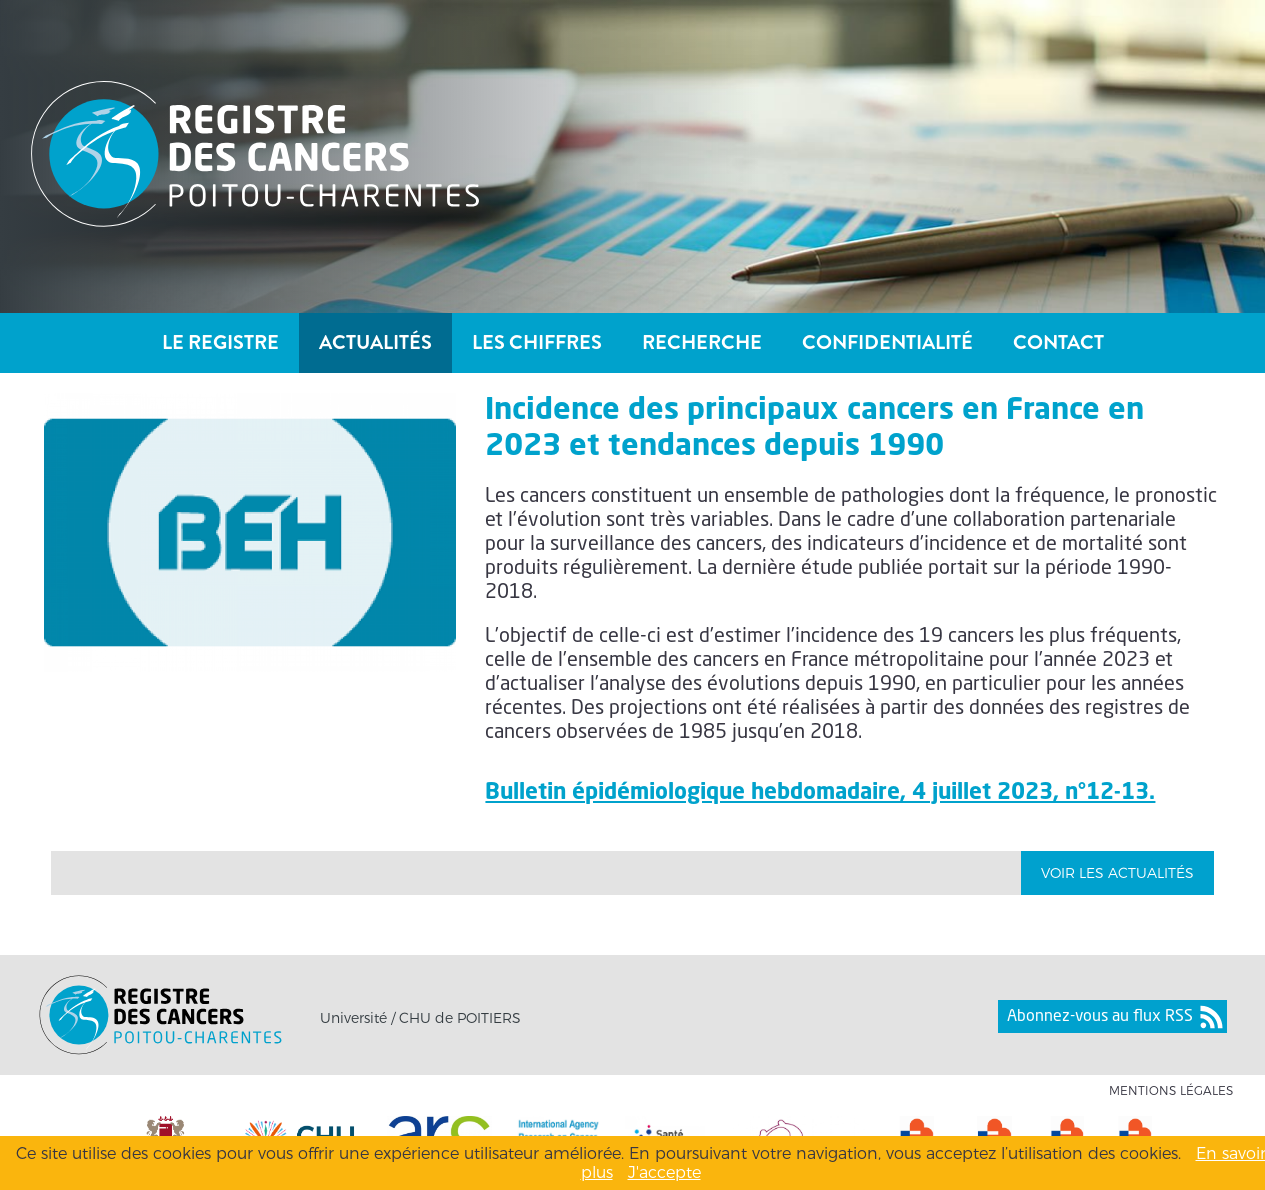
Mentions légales (1171, 1090)
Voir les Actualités (1117, 873)
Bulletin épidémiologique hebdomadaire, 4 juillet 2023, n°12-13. (820, 793)
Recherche (702, 342)
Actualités (375, 342)
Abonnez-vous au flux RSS (1100, 1017)
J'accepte (664, 1172)
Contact (1058, 342)
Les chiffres (537, 342)
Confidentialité (887, 342)
